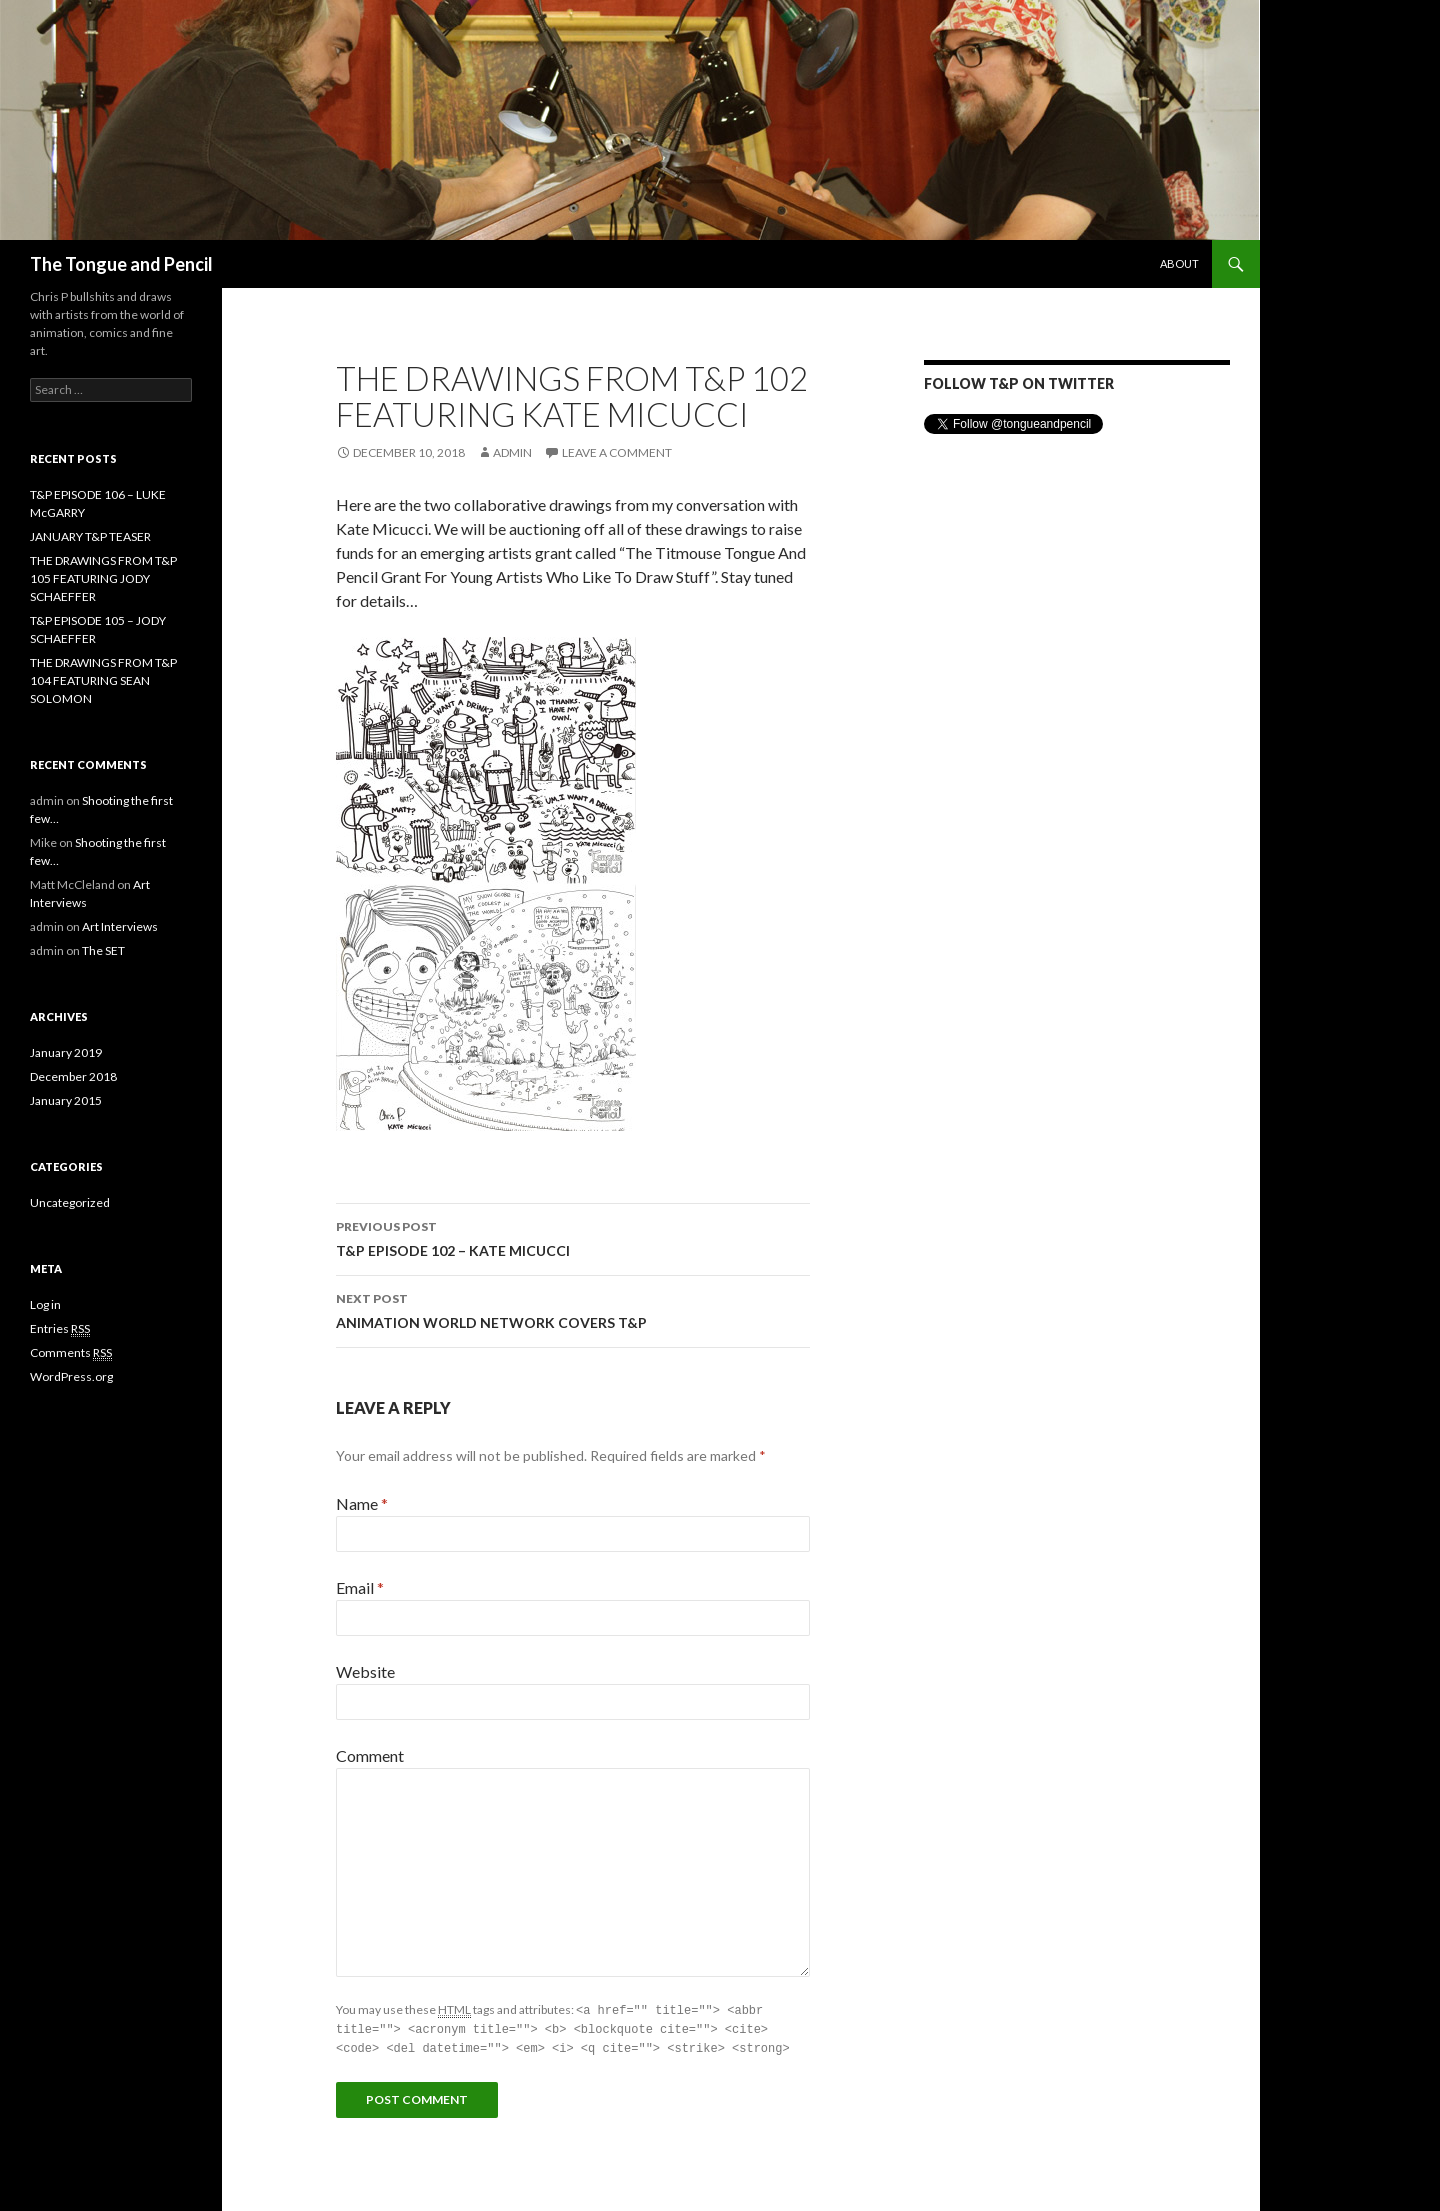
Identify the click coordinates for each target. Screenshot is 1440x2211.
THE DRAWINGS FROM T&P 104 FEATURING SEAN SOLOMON (103, 680)
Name (362, 1503)
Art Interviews (120, 926)
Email (360, 1587)
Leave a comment (617, 452)
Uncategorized (70, 1202)
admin (512, 452)
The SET (103, 950)
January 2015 (66, 1100)
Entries (60, 1329)
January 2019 (66, 1052)
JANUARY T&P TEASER (90, 536)
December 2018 (73, 1076)
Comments (71, 1353)
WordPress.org (71, 1376)
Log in (45, 1304)
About (1179, 263)
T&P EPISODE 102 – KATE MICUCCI (573, 1237)
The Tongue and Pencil (121, 264)
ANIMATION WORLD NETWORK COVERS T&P (573, 1309)
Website (365, 1671)
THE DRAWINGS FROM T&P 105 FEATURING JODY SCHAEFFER (103, 578)
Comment (370, 1755)
